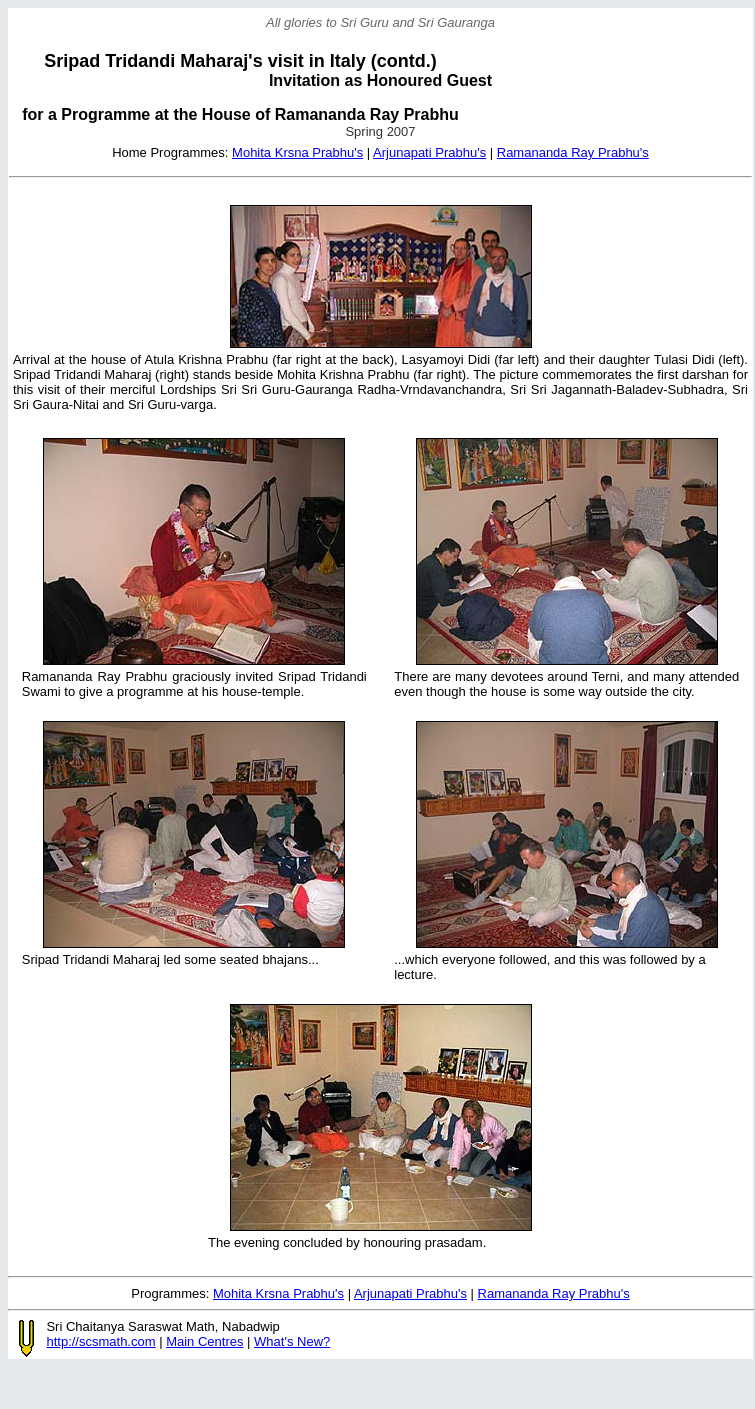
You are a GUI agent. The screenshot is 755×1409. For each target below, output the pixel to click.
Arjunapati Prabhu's (429, 152)
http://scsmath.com (100, 1341)
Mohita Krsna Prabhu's (297, 152)
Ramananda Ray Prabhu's (573, 152)
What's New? (292, 1341)
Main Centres (204, 1341)
